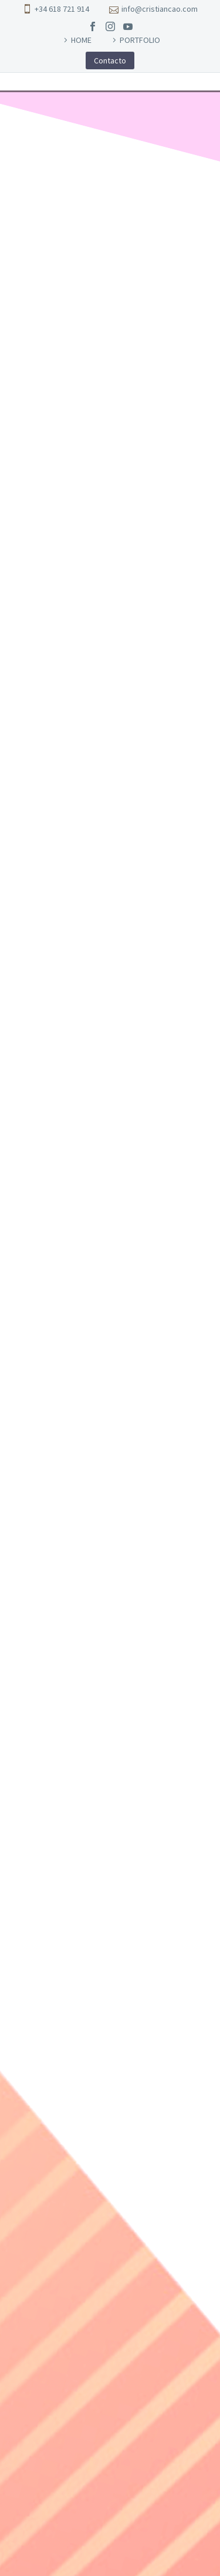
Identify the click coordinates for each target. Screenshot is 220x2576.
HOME (81, 40)
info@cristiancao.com (159, 9)
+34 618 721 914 (62, 9)
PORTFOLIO (140, 40)
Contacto (110, 60)
